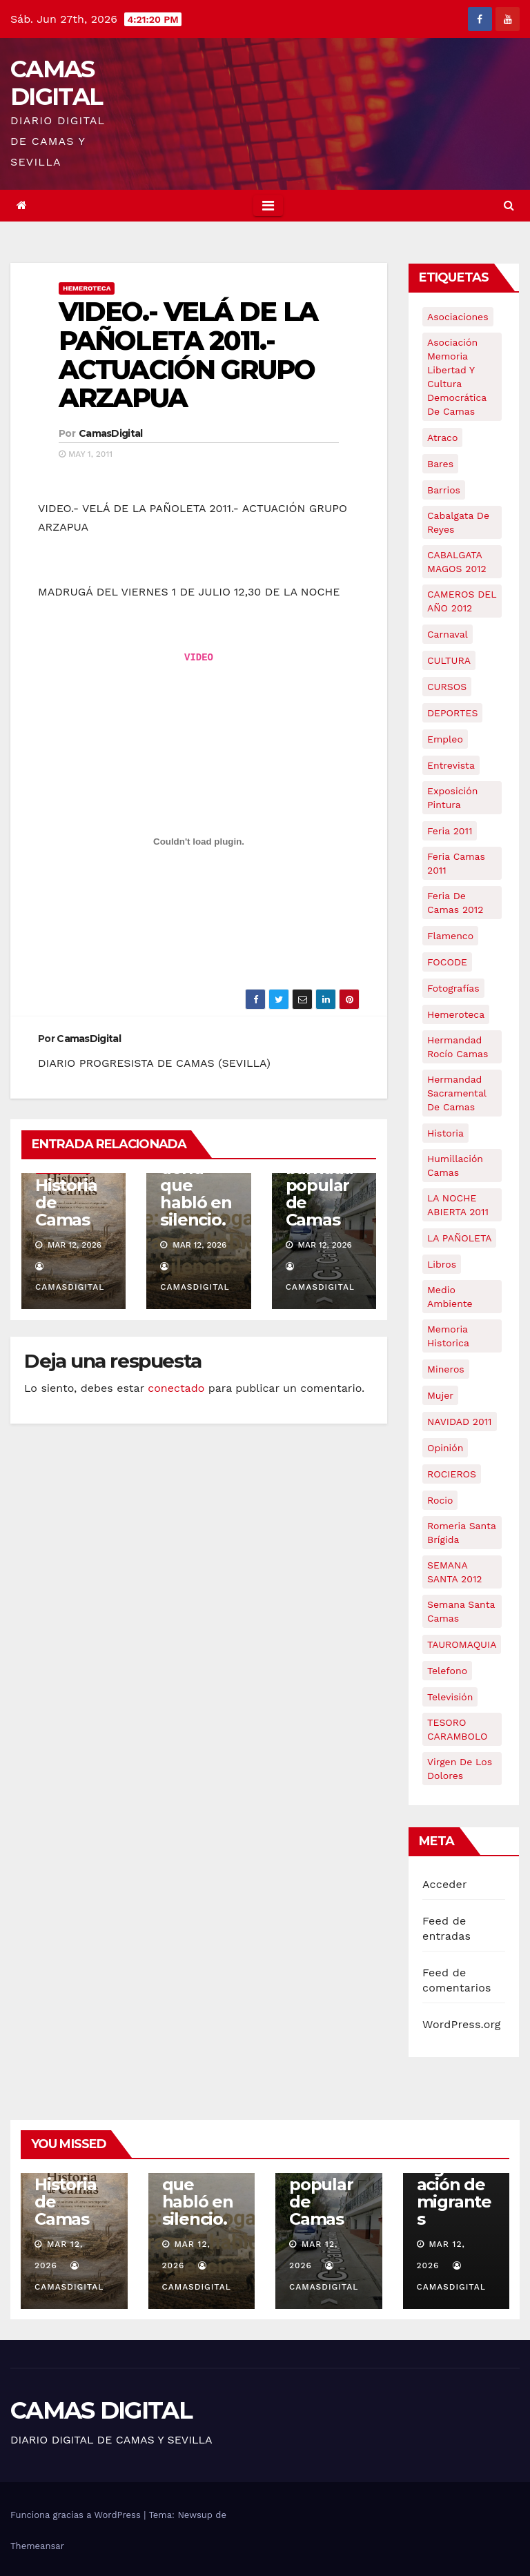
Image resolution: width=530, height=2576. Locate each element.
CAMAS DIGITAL (56, 83)
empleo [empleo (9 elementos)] (445, 739)
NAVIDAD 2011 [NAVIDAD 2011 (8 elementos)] (459, 1421)
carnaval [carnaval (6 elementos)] (447, 634)
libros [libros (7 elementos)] (441, 1264)
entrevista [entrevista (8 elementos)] (451, 765)
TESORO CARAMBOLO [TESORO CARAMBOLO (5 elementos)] (457, 1729)
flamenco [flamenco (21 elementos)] (450, 935)
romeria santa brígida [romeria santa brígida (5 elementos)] (461, 1532)
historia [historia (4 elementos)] (445, 1133)
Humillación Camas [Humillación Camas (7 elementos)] (455, 1165)
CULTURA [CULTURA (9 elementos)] (449, 660)
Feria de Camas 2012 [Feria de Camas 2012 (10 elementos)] (455, 902)
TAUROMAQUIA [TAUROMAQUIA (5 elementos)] (461, 1644)
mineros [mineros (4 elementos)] (445, 1369)
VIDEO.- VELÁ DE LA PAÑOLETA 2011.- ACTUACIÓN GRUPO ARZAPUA (188, 354)
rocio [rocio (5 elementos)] (440, 1500)
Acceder (444, 1884)
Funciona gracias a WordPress (77, 2515)
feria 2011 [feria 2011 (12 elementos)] (449, 830)
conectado (176, 1388)
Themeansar (37, 2546)
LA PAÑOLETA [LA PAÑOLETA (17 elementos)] (459, 1237)
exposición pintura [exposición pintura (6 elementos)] (452, 797)
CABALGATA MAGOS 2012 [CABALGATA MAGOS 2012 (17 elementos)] (457, 561)
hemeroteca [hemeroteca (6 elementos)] (455, 1014)
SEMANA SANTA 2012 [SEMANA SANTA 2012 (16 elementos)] (454, 1572)
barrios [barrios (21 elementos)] (443, 489)
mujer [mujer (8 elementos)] (440, 1395)
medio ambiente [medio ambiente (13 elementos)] (450, 1296)
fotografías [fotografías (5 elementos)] (453, 988)
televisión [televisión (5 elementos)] (450, 1696)
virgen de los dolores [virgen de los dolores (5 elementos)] (459, 1768)
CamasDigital (111, 433)
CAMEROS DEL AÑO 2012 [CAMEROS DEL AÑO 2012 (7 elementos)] (462, 601)
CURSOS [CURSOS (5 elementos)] (447, 686)
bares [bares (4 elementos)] (440, 463)
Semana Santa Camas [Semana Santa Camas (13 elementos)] (461, 1611)
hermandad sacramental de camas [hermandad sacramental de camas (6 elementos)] (457, 1093)
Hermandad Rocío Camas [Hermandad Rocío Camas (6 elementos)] (457, 1046)
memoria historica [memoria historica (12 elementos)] (448, 1336)
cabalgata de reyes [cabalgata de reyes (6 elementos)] (458, 522)
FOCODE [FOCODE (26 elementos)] (447, 961)
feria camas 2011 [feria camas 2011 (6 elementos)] (456, 863)
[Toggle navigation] (268, 205)
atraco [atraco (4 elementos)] (442, 437)
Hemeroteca (86, 288)
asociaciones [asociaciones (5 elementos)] (458, 316)
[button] (509, 205)
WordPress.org (461, 2024)
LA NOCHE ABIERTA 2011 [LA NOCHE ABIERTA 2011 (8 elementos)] (458, 1204)
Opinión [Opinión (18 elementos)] (445, 1447)
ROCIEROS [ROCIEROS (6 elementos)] (451, 1473)
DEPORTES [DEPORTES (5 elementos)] (452, 712)
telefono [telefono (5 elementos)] (447, 1670)
